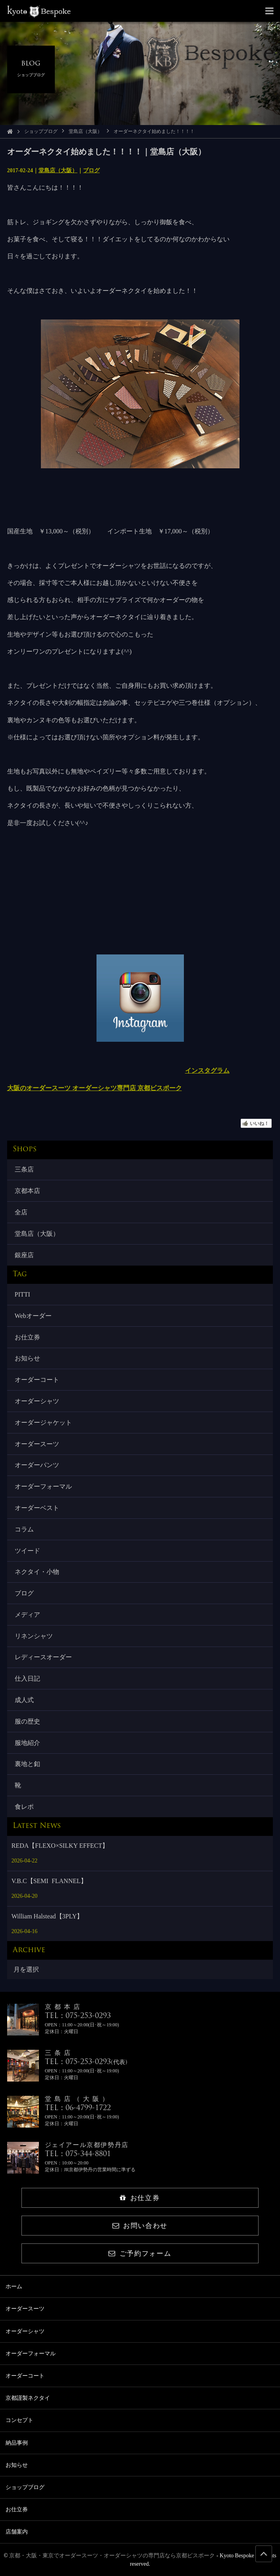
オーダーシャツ (37, 1401)
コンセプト (19, 2420)
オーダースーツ (37, 1444)
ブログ (91, 170)
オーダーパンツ (37, 1465)
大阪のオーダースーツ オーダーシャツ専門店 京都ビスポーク (94, 1088)
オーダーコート (37, 1379)
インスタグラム (207, 1070)
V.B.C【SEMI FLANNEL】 (49, 1881)
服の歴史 (27, 1721)
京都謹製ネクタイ (28, 2398)
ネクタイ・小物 (37, 1571)
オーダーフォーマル (43, 1486)
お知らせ (27, 1358)
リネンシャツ (34, 1636)
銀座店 (24, 1255)
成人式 (24, 1700)
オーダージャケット (43, 1422)
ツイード (27, 1550)
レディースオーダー (43, 1657)
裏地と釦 (27, 1763)
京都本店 (27, 1190)
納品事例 (17, 2443)
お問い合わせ (140, 2226)
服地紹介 (27, 1742)
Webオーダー (33, 1315)
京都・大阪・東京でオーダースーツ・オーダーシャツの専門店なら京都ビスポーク (112, 2556)
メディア (27, 1614)
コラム (24, 1529)
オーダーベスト (37, 1507)
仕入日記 (27, 1678)
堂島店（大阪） (85, 131)
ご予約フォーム (139, 2253)
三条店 (24, 1169)
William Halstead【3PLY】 (47, 1916)
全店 (21, 1212)
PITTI (22, 1294)
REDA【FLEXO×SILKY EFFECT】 (60, 1845)
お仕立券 (27, 1337)
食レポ (24, 1806)
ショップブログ (41, 131)
